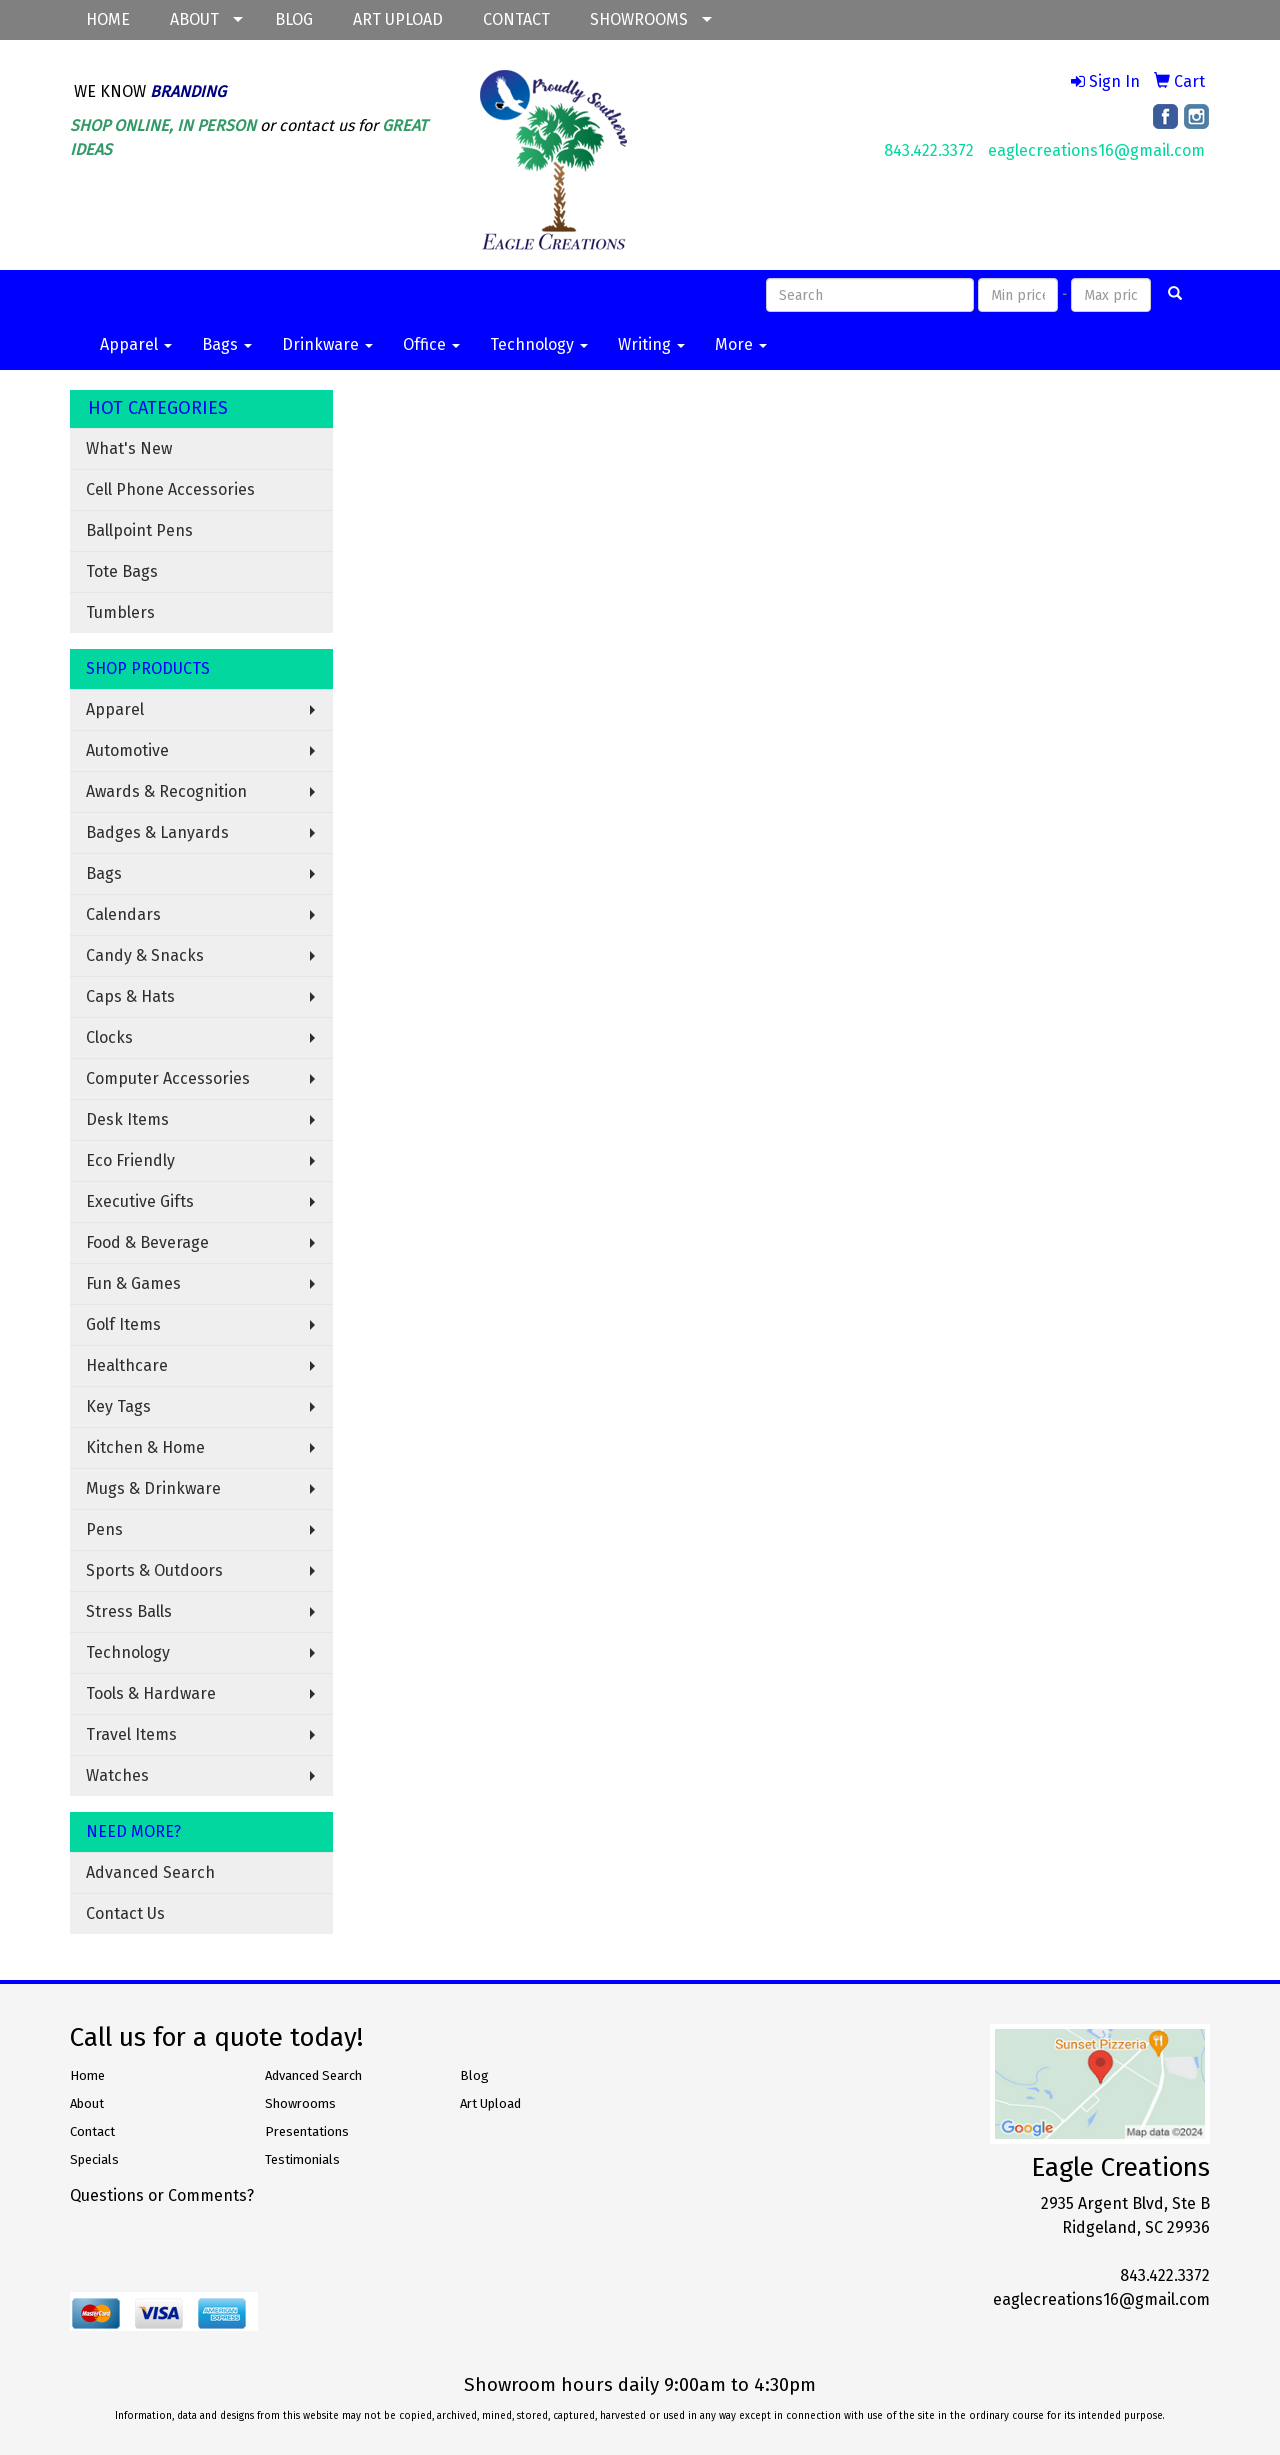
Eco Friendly (130, 1160)
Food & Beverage (147, 1242)
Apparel (136, 344)
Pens (104, 1529)
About (87, 2103)
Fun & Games (133, 1283)
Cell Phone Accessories (170, 489)
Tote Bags (122, 571)
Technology (539, 344)
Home (87, 2075)
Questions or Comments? (162, 2195)
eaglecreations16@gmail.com (1096, 150)
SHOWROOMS (639, 19)
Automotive (127, 750)
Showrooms (300, 2103)
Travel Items (131, 1734)
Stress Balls (129, 1611)
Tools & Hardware (151, 1693)
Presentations (307, 2131)
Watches (117, 1775)
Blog (474, 2075)
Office (431, 344)
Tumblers (120, 612)
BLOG (294, 19)
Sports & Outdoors (154, 1570)
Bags (227, 344)
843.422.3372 (929, 150)
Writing (651, 344)
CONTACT (516, 19)
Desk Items (127, 1119)
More (741, 344)
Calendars (123, 914)
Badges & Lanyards (157, 832)
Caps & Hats (130, 996)
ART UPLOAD (398, 19)
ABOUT (194, 19)
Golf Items (123, 1324)
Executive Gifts (140, 1201)
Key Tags (118, 1406)
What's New (129, 448)
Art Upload (490, 2103)
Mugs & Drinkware (153, 1488)
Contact (92, 2131)
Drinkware (327, 344)
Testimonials (302, 2159)
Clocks (109, 1037)
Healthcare (127, 1365)
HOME (108, 19)
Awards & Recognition (166, 791)
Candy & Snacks (145, 955)
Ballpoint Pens (139, 530)
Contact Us (125, 1913)
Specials (94, 2159)
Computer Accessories (168, 1078)
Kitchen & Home (145, 1447)
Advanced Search (150, 1872)
